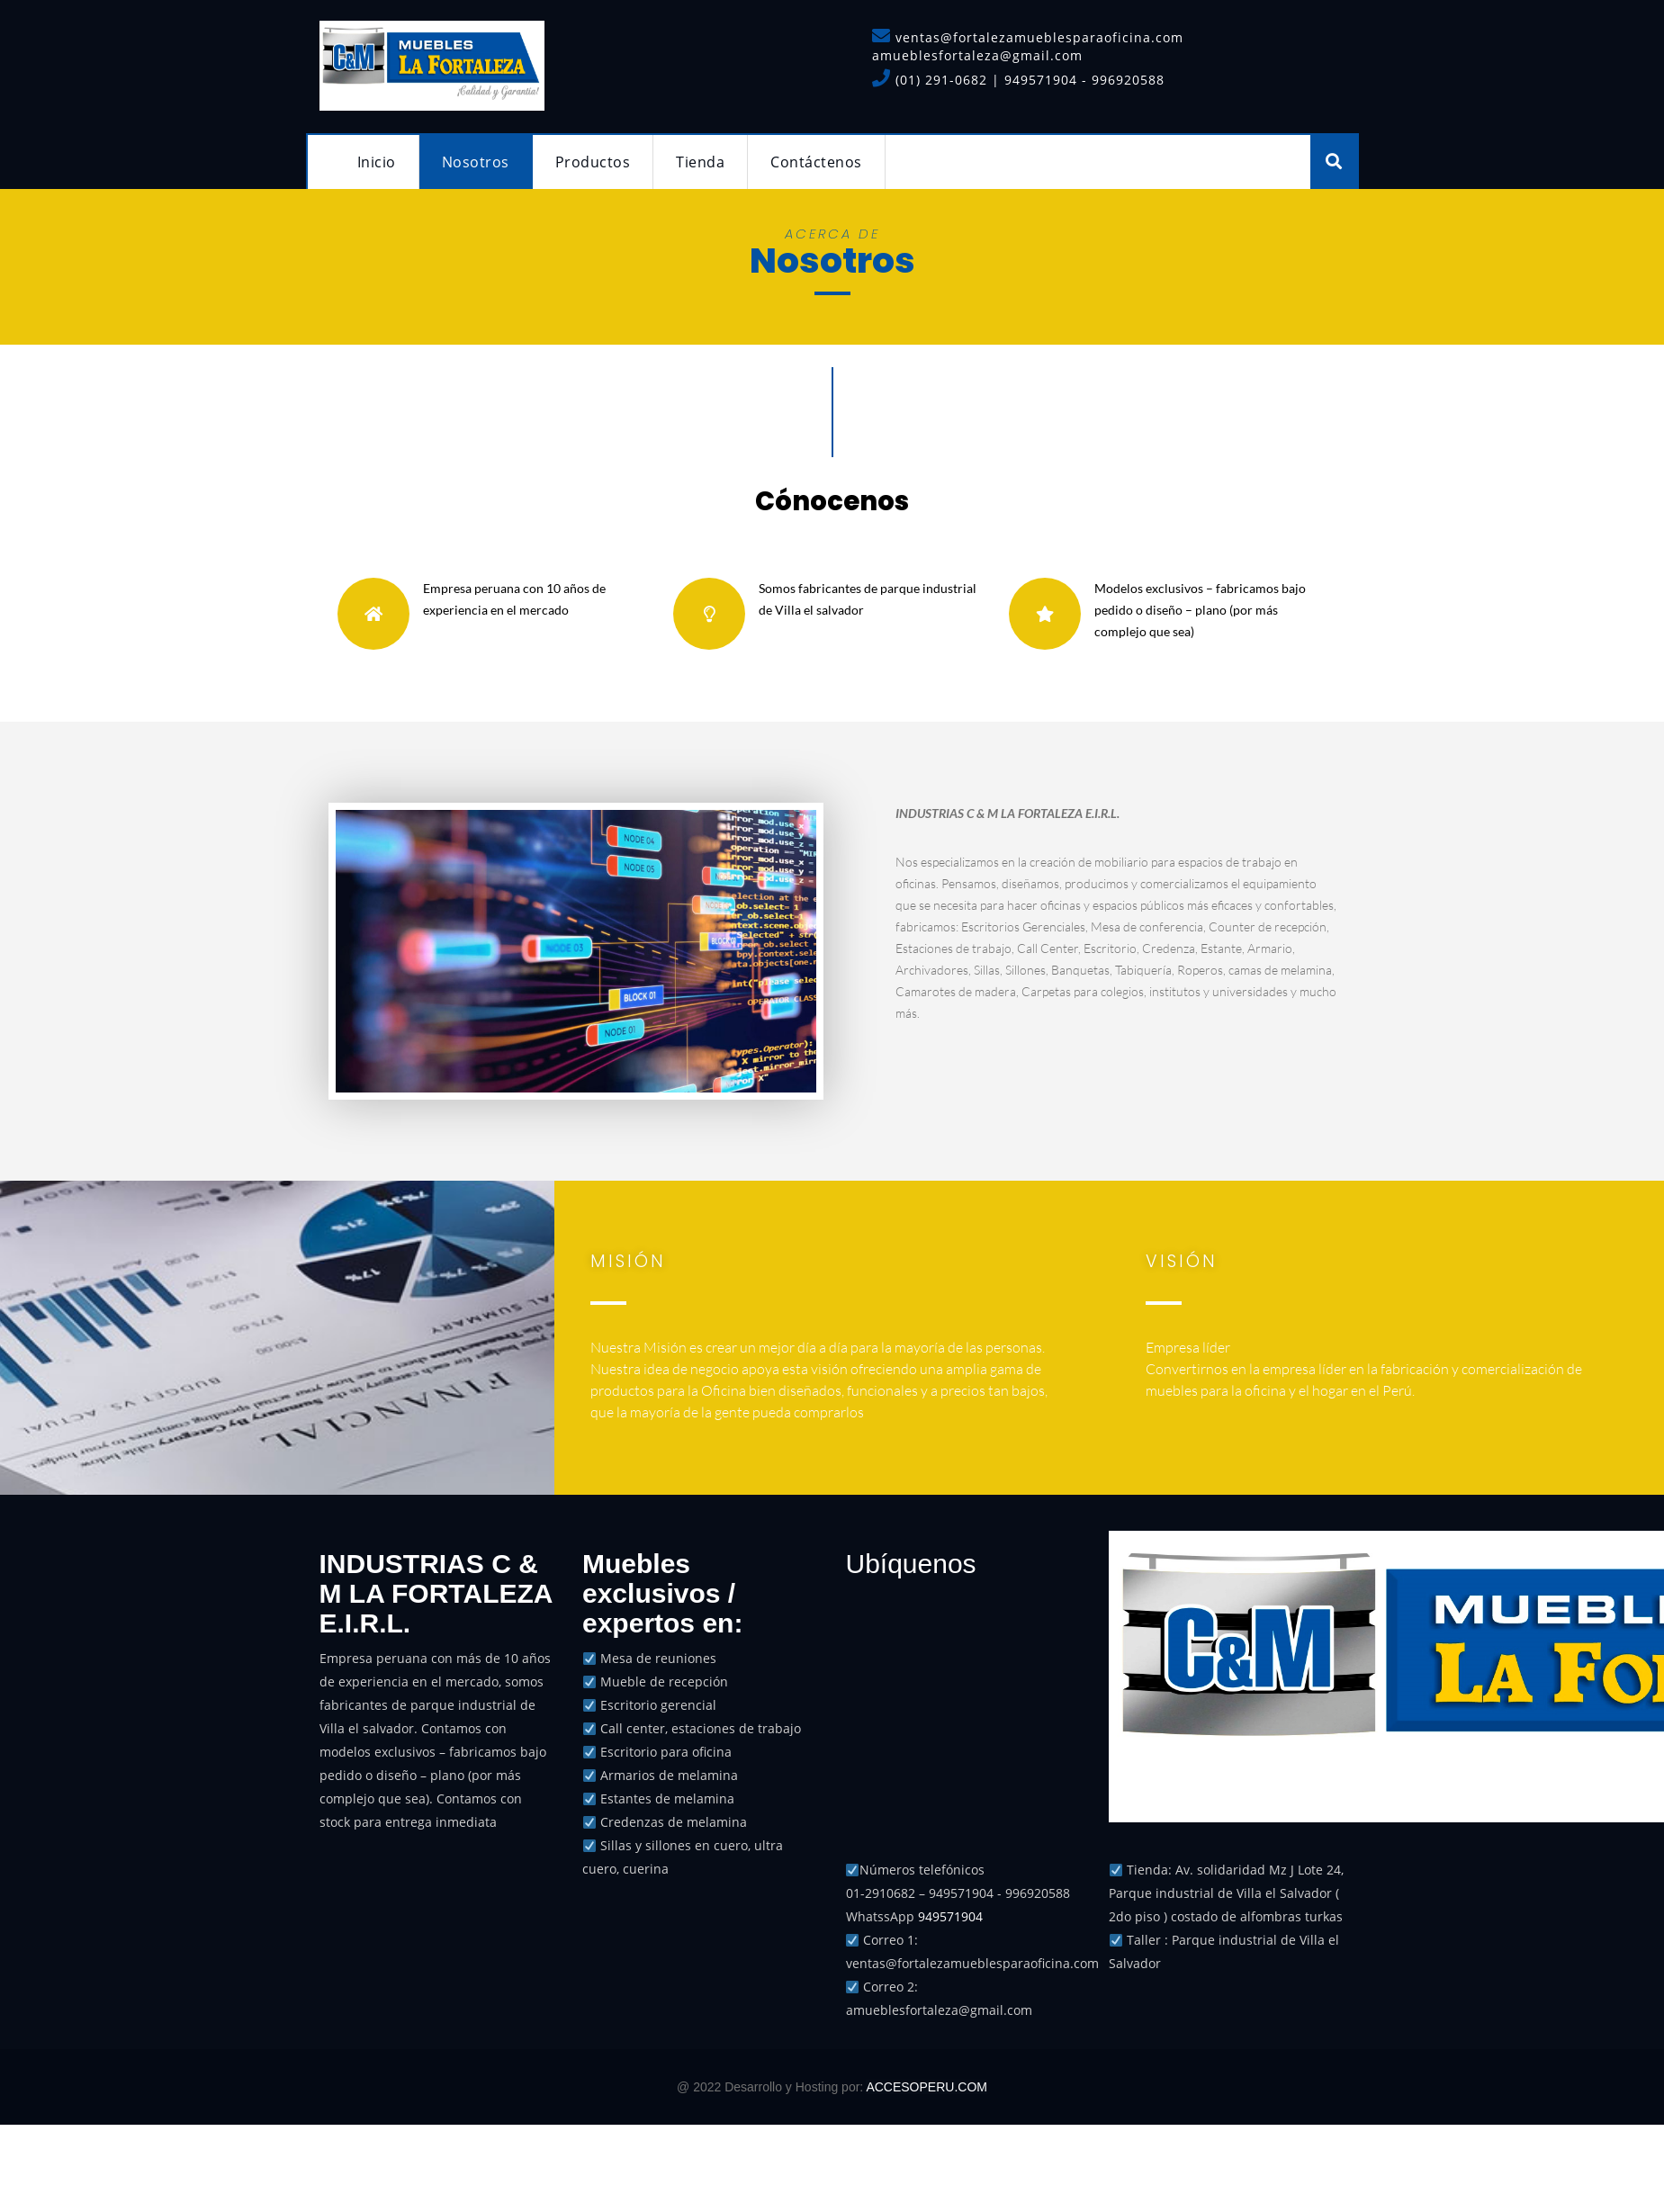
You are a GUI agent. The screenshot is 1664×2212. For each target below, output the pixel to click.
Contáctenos (816, 162)
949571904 (950, 1916)
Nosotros (475, 162)
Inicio (376, 162)
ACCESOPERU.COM (926, 2087)
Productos (593, 162)
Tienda (700, 162)
